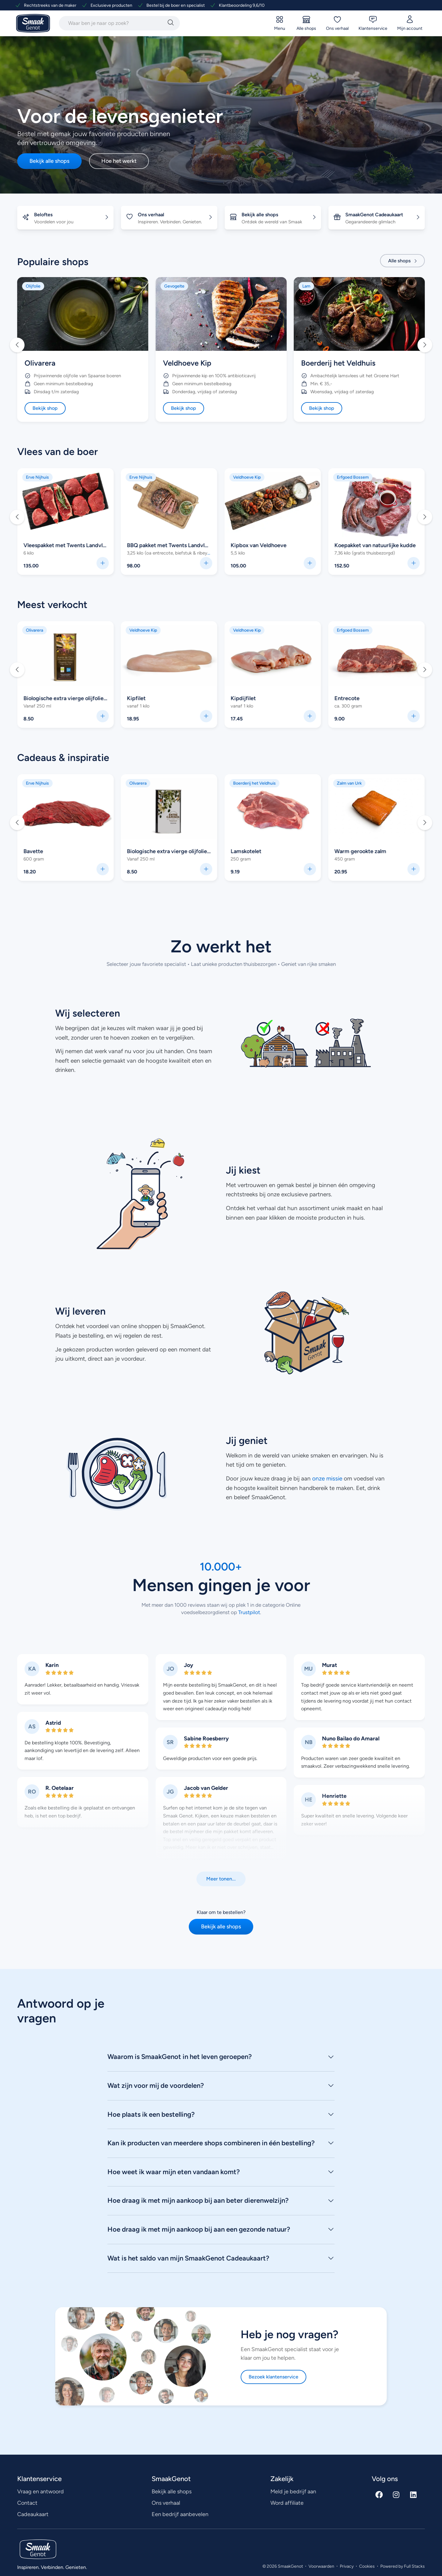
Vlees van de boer (57, 451)
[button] (17, 345)
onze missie (327, 1478)
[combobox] (112, 23)
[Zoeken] (170, 23)
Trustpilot (248, 1612)
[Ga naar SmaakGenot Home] (33, 23)
